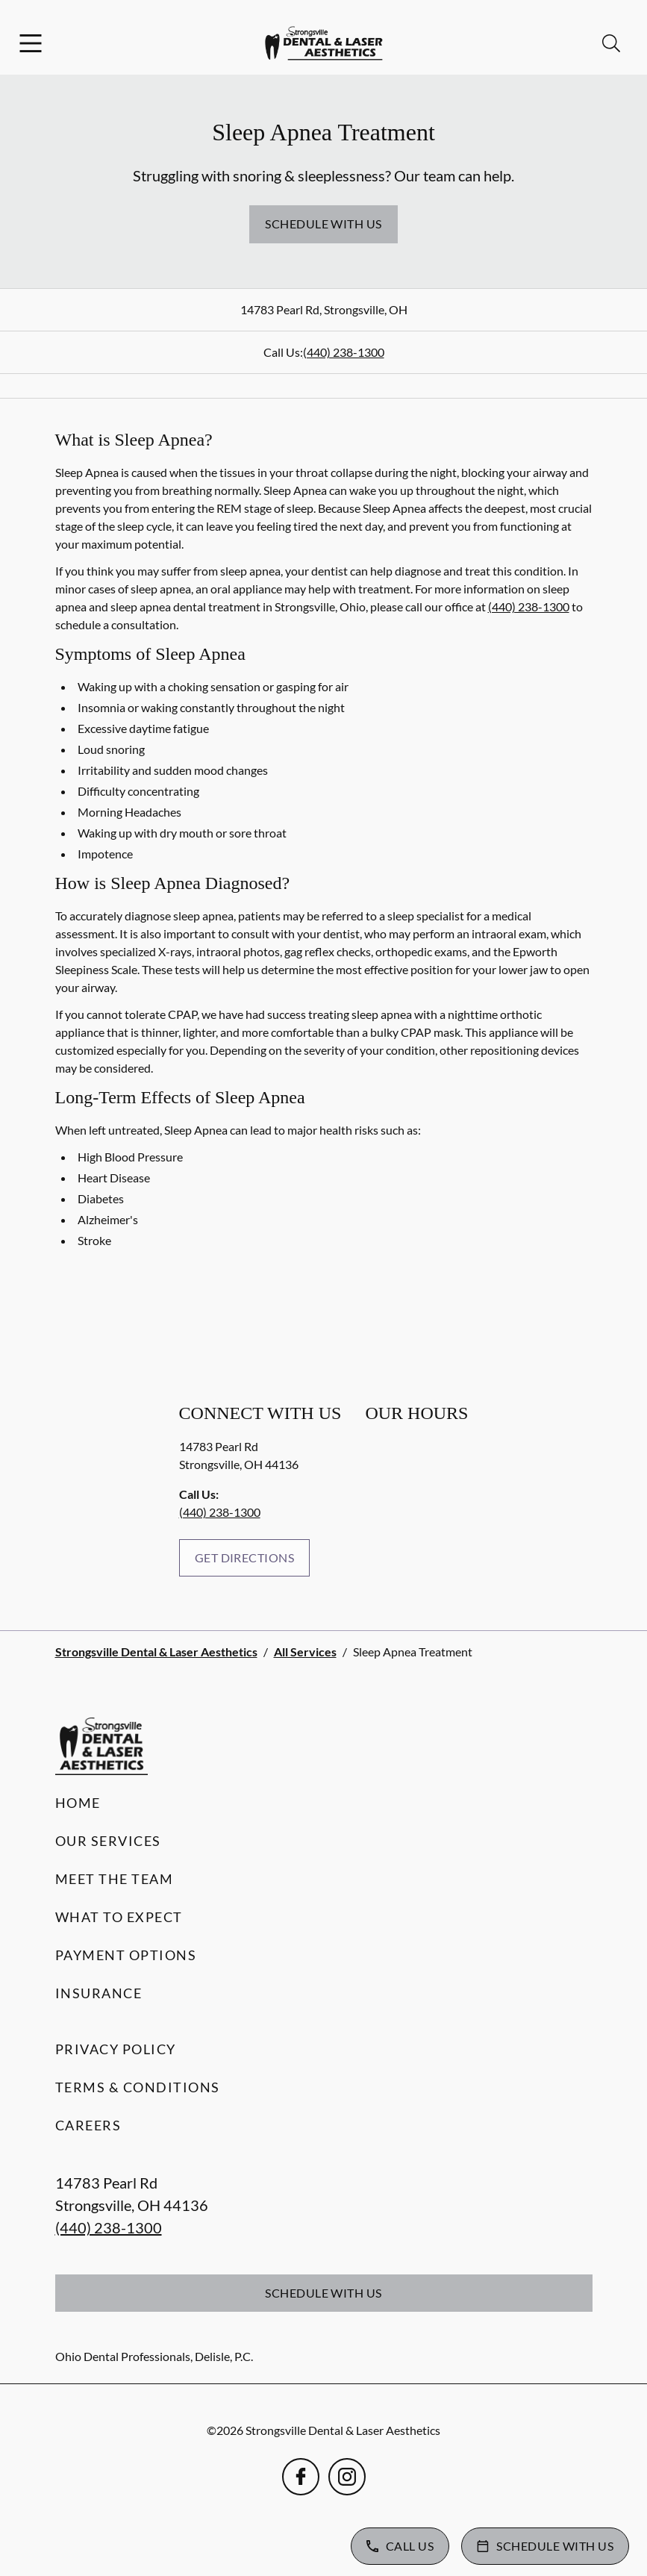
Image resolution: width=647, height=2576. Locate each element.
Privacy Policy (115, 2049)
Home (78, 1802)
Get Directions (245, 1557)
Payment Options (126, 1955)
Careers (88, 2125)
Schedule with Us (323, 223)
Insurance (99, 1993)
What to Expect (119, 1917)
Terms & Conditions (137, 2087)
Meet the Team (114, 1879)
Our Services (108, 1841)
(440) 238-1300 (343, 352)
